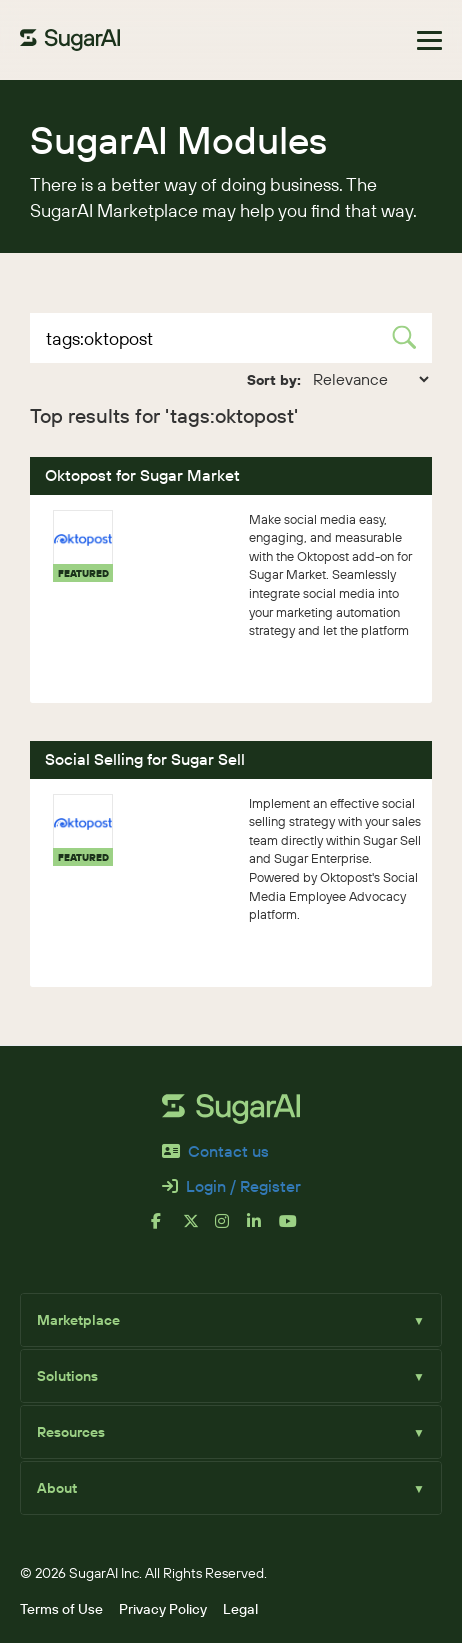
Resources (231, 1432)
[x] (199, 1229)
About (231, 1488)
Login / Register (231, 1186)
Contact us (215, 1151)
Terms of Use (61, 1609)
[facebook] (167, 1229)
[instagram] (231, 1229)
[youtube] (295, 1229)
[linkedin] (263, 1229)
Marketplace (231, 1320)
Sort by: (274, 380)
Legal (240, 1609)
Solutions (231, 1376)
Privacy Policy (163, 1609)
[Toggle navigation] (429, 40)
